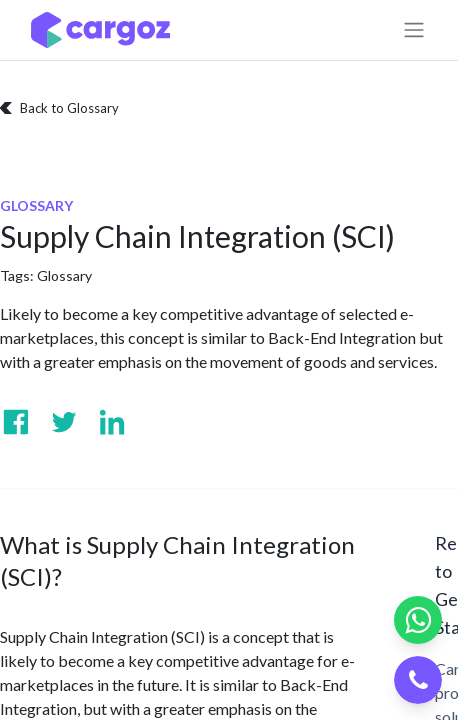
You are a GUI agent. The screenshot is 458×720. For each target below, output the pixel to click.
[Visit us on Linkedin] (112, 422)
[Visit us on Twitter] (64, 422)
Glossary (64, 275)
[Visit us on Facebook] (16, 422)
